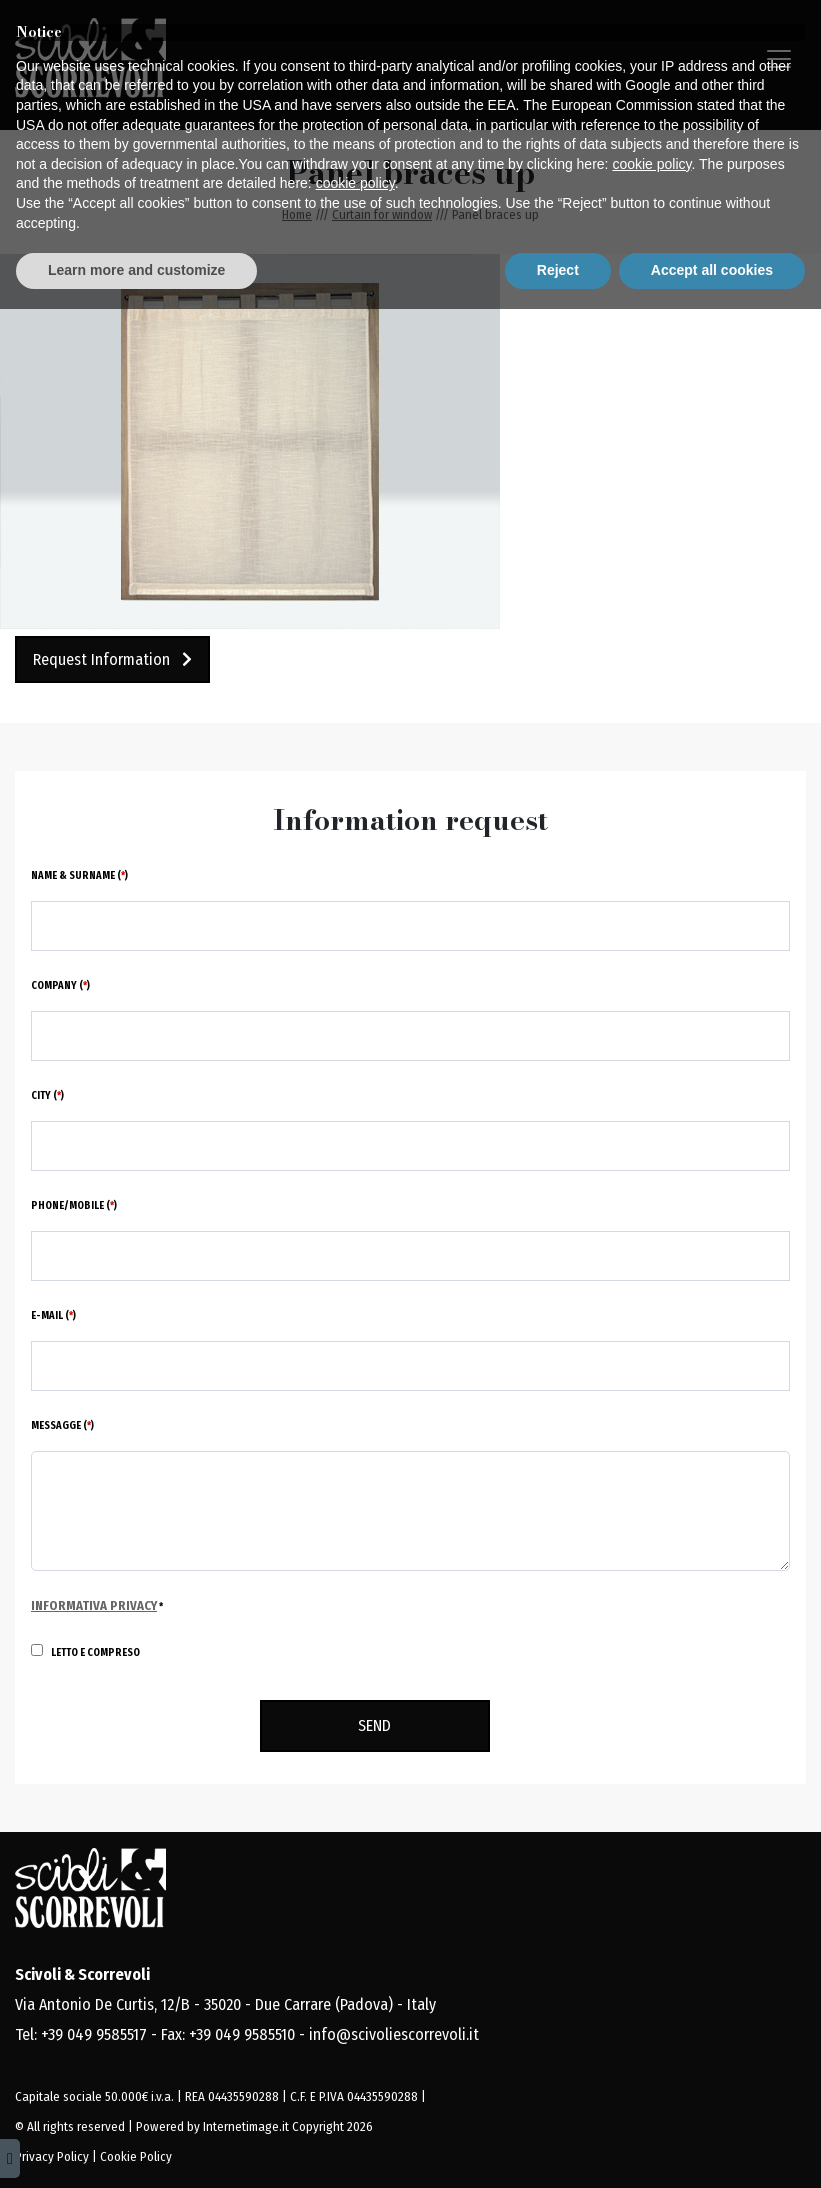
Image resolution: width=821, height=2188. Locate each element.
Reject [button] (558, 2149)
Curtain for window (382, 214)
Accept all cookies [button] (712, 2149)
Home (297, 214)
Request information (112, 659)
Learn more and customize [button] (136, 2149)
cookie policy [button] (651, 2043)
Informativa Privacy (94, 1605)
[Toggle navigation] (779, 59)
